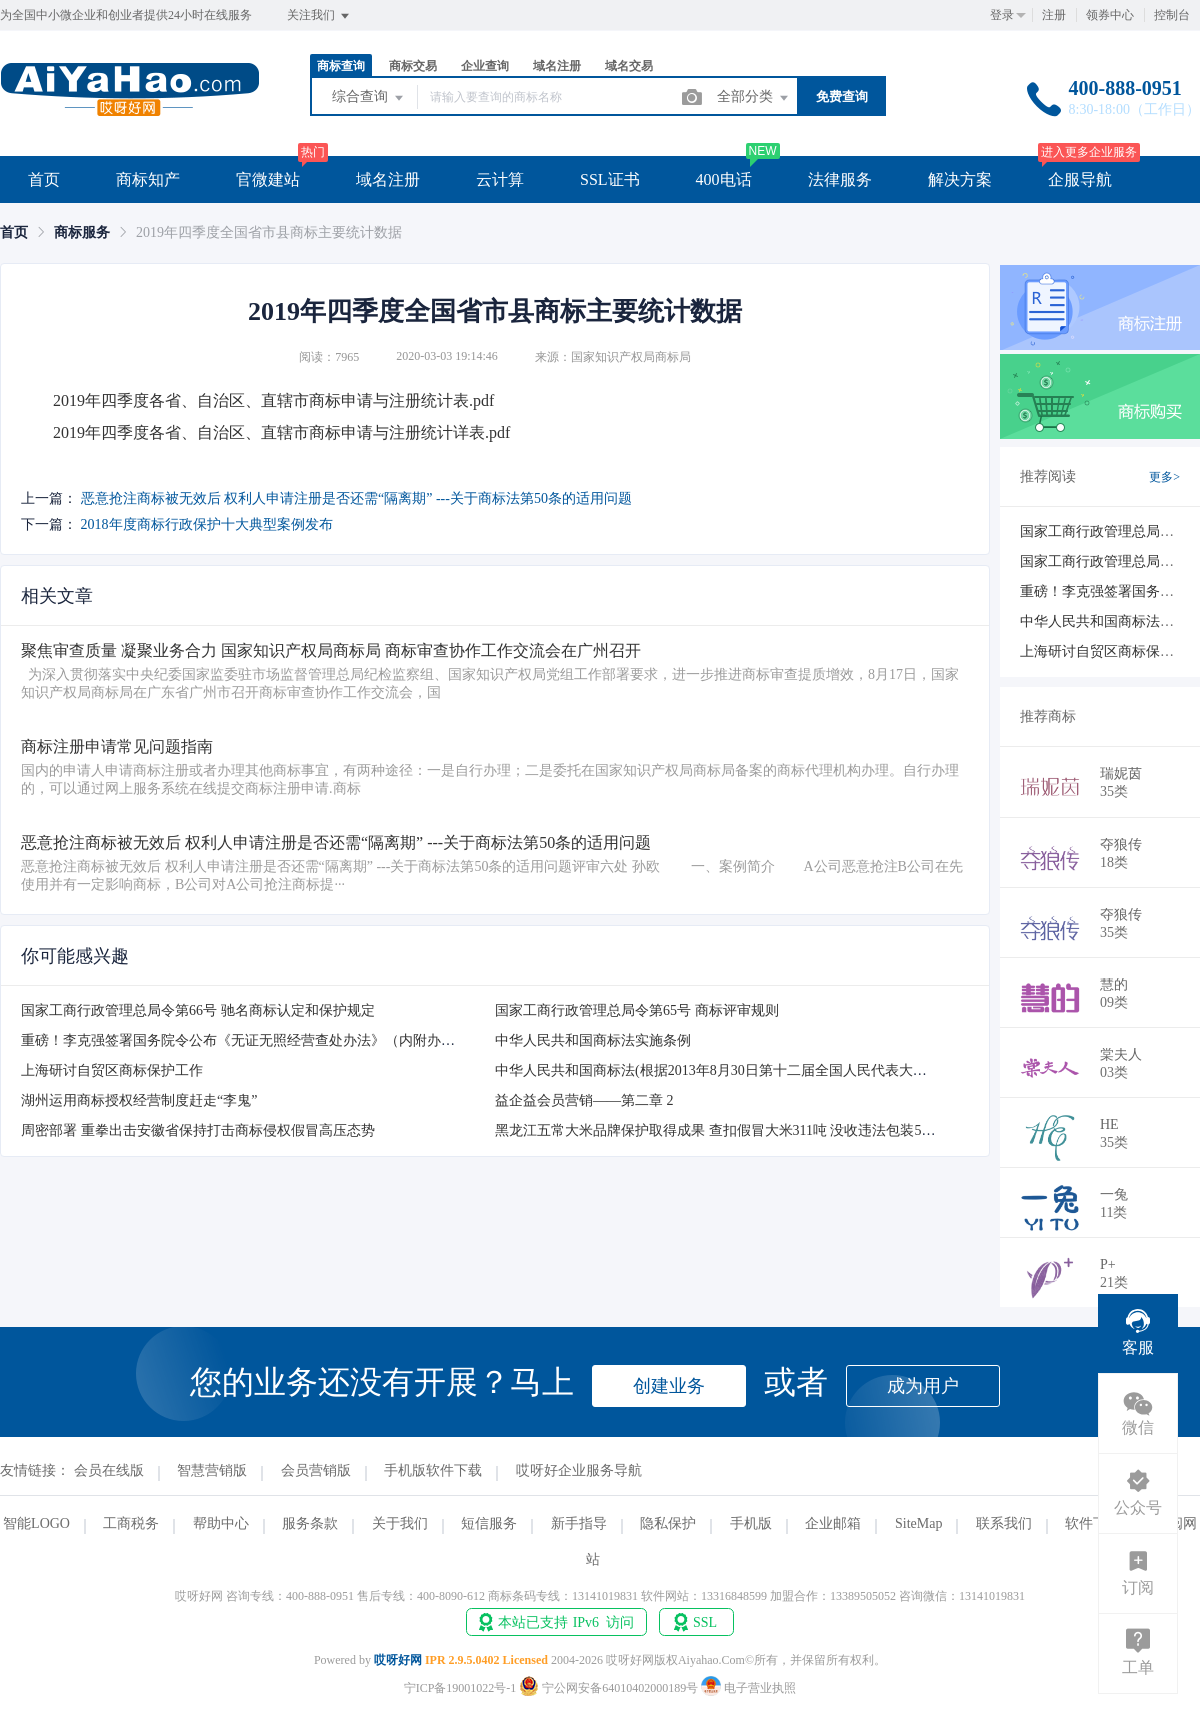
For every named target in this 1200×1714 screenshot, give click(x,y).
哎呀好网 (398, 1660)
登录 (1002, 15)
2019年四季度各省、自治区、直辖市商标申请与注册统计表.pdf (273, 400)
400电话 (724, 179)
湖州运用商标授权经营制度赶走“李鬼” (139, 1100)
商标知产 (148, 179)
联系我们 (1004, 1523)
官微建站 (268, 179)
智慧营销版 (212, 1470)
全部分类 (754, 98)
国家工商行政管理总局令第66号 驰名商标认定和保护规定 (198, 1010)
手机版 (751, 1523)
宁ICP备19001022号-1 (460, 1688)
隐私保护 (668, 1523)
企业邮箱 (833, 1523)
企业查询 (485, 66)
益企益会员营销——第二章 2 (584, 1100)
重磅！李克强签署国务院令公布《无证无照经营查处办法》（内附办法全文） (259, 1040)
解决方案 (960, 179)
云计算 (500, 179)
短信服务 (489, 1523)
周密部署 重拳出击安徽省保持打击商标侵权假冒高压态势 (198, 1130)
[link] (14, 232)
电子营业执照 (748, 1688)
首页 (44, 179)
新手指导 (579, 1523)
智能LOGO (36, 1523)
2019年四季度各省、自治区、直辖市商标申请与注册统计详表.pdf (281, 432)
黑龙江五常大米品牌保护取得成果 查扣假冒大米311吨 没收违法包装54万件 (725, 1130)
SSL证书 (610, 179)
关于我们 (400, 1523)
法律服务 (840, 179)
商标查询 (341, 66)
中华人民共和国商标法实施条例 (593, 1040)
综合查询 (369, 98)
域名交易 (629, 66)
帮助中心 (221, 1523)
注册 (1054, 15)
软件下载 (1093, 1523)
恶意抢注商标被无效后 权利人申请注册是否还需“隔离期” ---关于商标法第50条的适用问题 (356, 498)
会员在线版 (109, 1470)
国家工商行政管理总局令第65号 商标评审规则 (637, 1010)
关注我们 (319, 16)
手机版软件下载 (433, 1470)
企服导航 (1080, 179)
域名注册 (557, 66)
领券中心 (1110, 15)
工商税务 (131, 1523)
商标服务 (82, 232)
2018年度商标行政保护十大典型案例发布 (207, 524)
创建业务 (669, 1386)
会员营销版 (316, 1470)
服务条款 (310, 1523)
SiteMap (918, 1523)
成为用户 (923, 1386)
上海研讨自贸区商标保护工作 (112, 1070)
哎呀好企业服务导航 (579, 1470)
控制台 (1172, 15)
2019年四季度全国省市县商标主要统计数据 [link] (269, 232)
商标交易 (413, 66)
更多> (1164, 477)
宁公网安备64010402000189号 (610, 1688)
